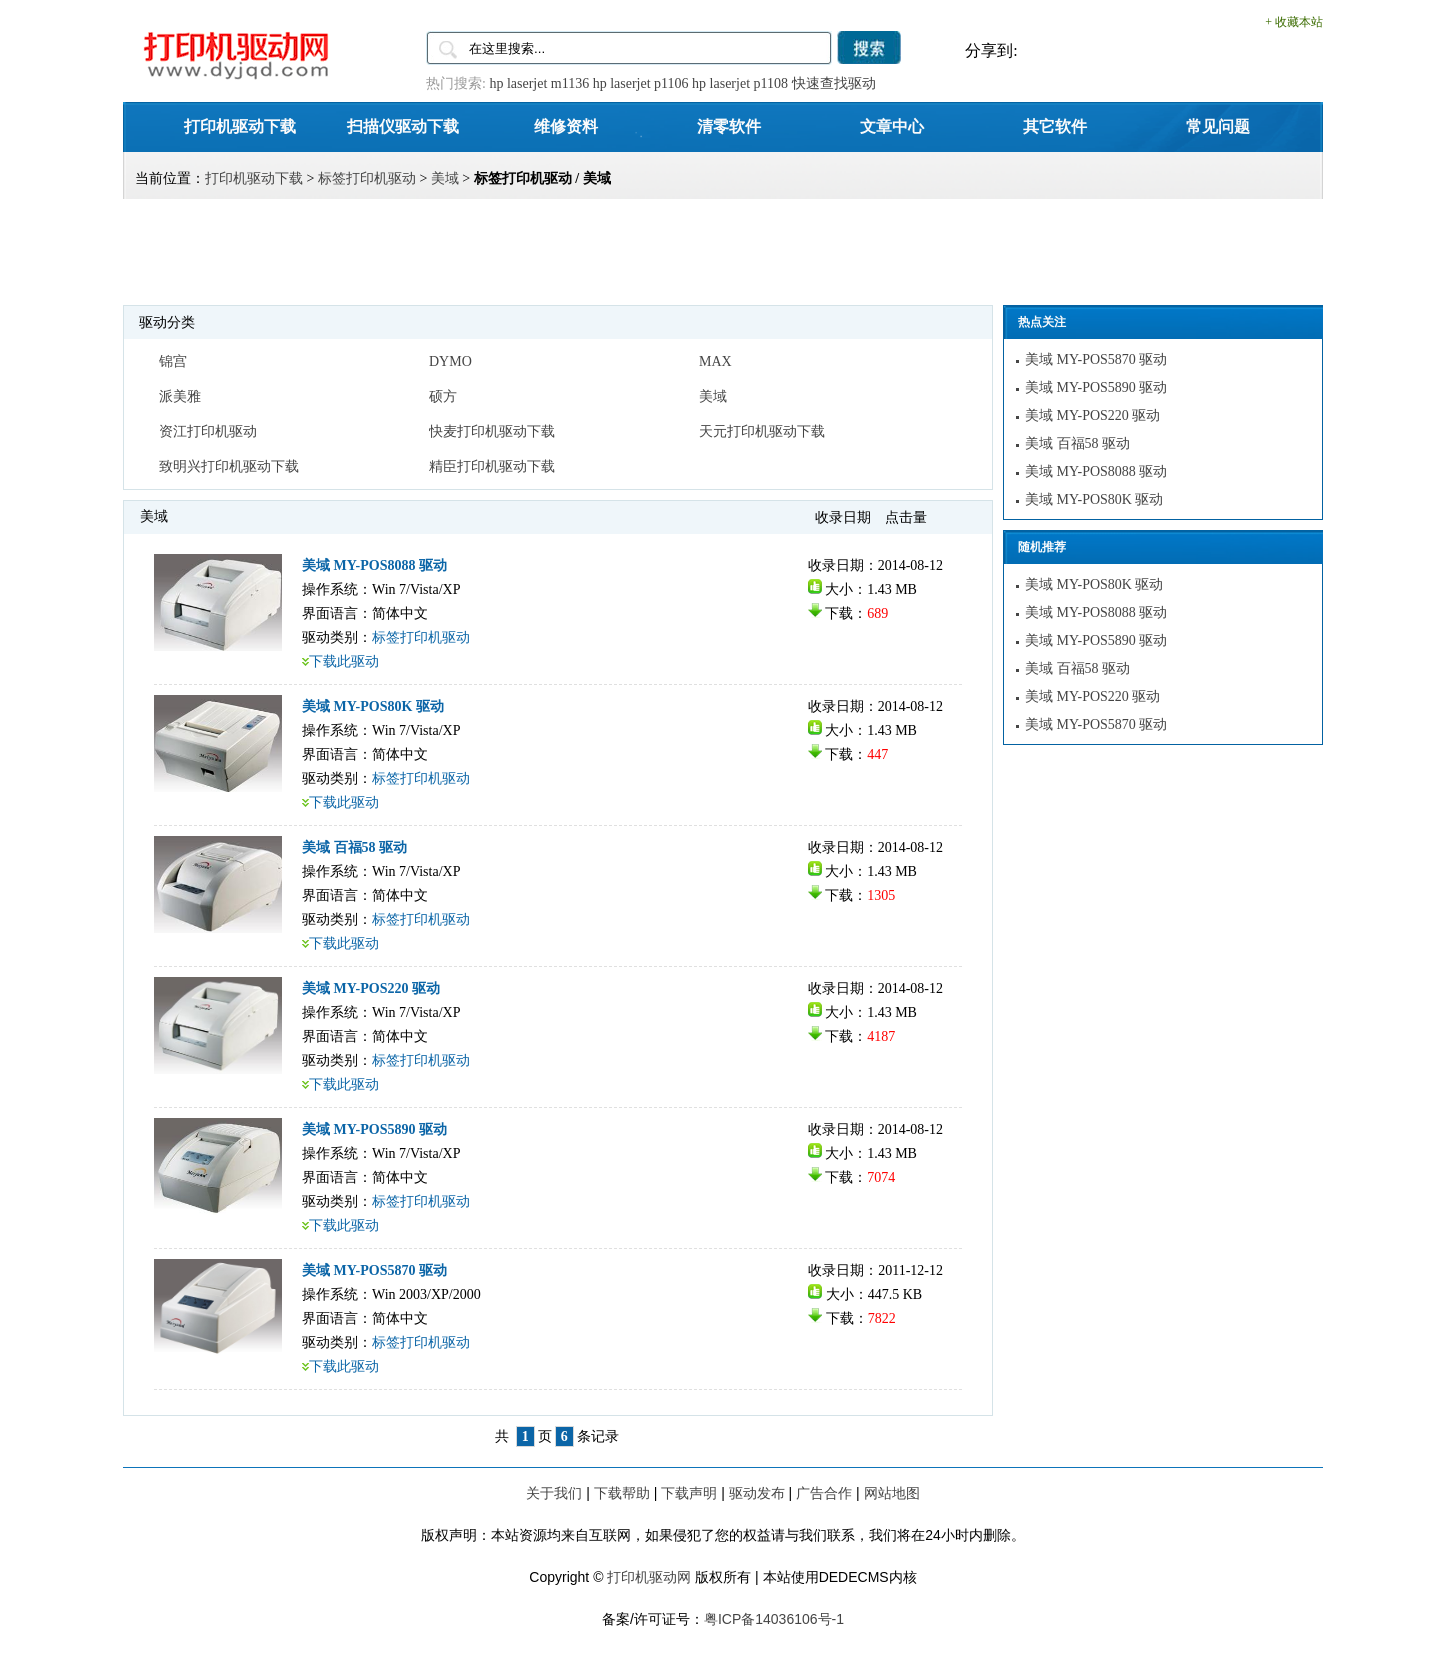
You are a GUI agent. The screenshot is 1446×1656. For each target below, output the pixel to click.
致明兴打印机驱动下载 (229, 466)
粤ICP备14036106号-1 (774, 1619)
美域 (445, 178)
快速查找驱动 (834, 83)
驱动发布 (757, 1493)
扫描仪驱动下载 (403, 125)
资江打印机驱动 (208, 431)
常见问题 (1218, 125)
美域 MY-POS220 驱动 (371, 988)
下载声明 (689, 1493)
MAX (715, 361)
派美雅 (180, 396)
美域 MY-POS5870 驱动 (374, 1270)
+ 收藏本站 (1294, 22)
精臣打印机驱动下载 (492, 466)
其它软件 (1055, 125)
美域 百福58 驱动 (354, 847)
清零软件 (729, 125)
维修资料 (566, 125)
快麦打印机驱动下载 (492, 431)
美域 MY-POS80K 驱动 (373, 706)
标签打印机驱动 (367, 178)
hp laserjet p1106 (641, 83)
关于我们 (554, 1493)
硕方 (443, 396)
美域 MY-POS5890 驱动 (374, 1129)
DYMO (450, 361)
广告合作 (824, 1493)
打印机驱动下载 (240, 125)
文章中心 (892, 125)
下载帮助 (622, 1493)
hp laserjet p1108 (740, 83)
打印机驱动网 (649, 1577)
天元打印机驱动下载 (762, 431)
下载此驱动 (344, 661)
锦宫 (173, 361)
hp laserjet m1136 (539, 83)
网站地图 (892, 1493)
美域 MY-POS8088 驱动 (374, 565)
